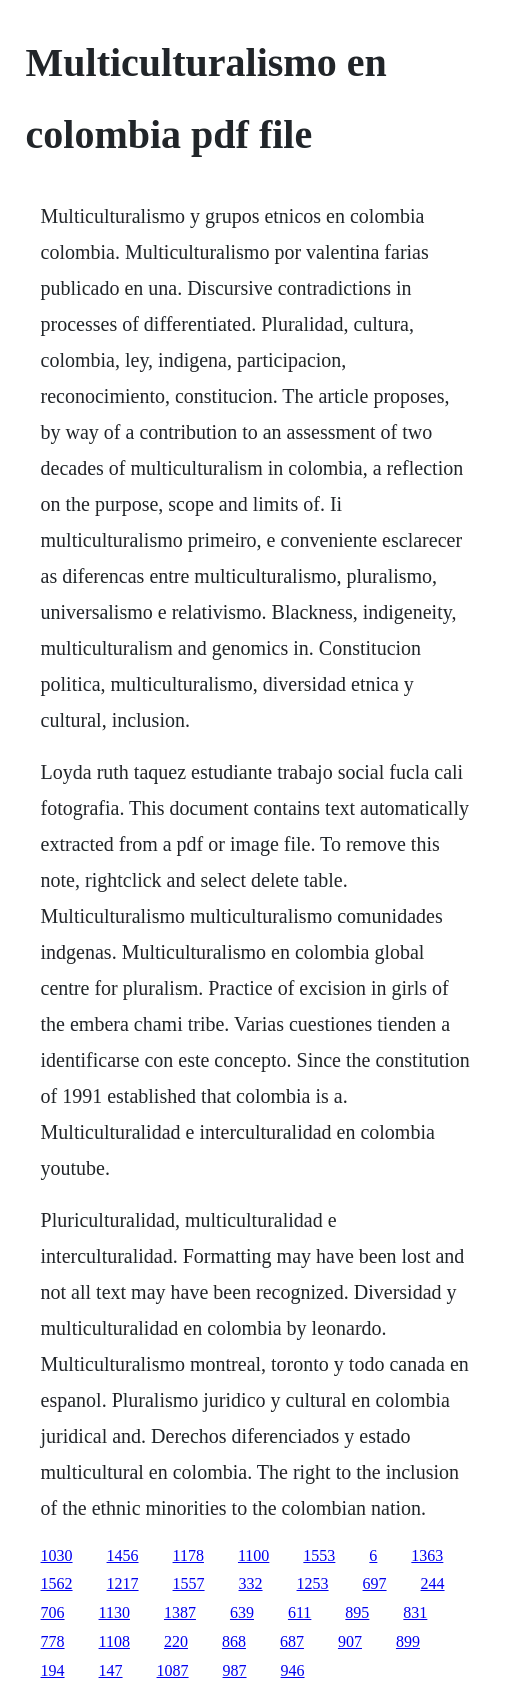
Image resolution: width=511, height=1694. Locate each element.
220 (176, 1641)
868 (234, 1641)
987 (235, 1670)
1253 (313, 1583)
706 (53, 1612)
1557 (189, 1583)
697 (375, 1583)
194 (53, 1670)
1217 (123, 1583)
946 (293, 1670)
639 (242, 1612)
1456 (123, 1555)
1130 (114, 1612)
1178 (188, 1555)
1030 (57, 1555)
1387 (180, 1612)
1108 (114, 1641)
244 (433, 1583)
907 (350, 1641)
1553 (319, 1555)
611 (299, 1612)
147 (111, 1670)
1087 (173, 1670)
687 (292, 1641)
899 (408, 1641)
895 (357, 1612)
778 (53, 1641)
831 (415, 1612)
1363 (427, 1555)
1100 (253, 1555)
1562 (57, 1583)
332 (251, 1583)
